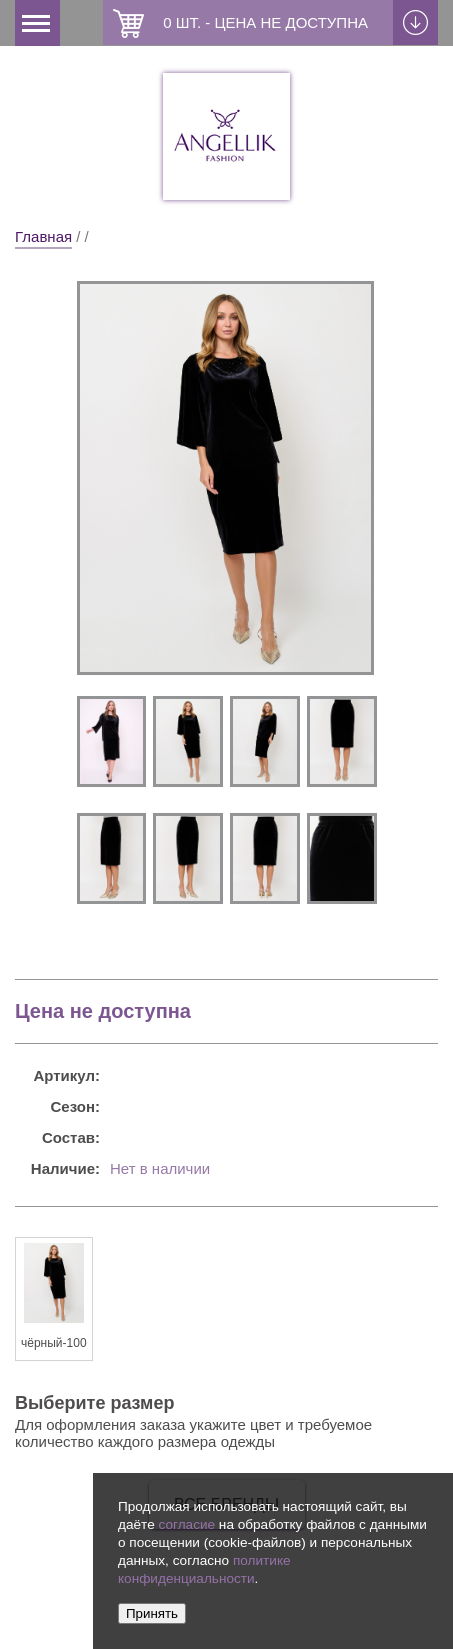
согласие (186, 1524)
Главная (43, 236)
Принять (152, 1613)
